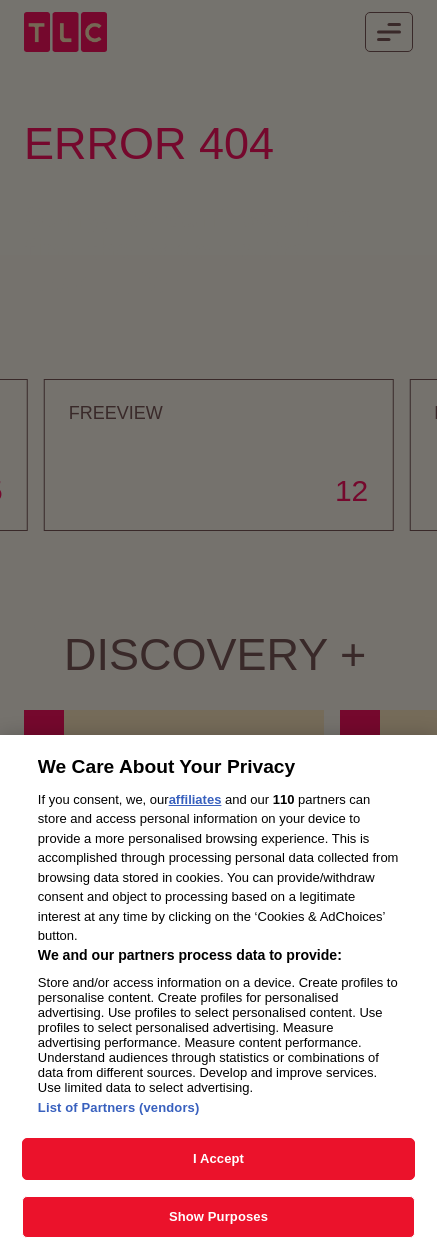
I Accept (218, 1167)
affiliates (195, 807)
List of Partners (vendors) (119, 1116)
